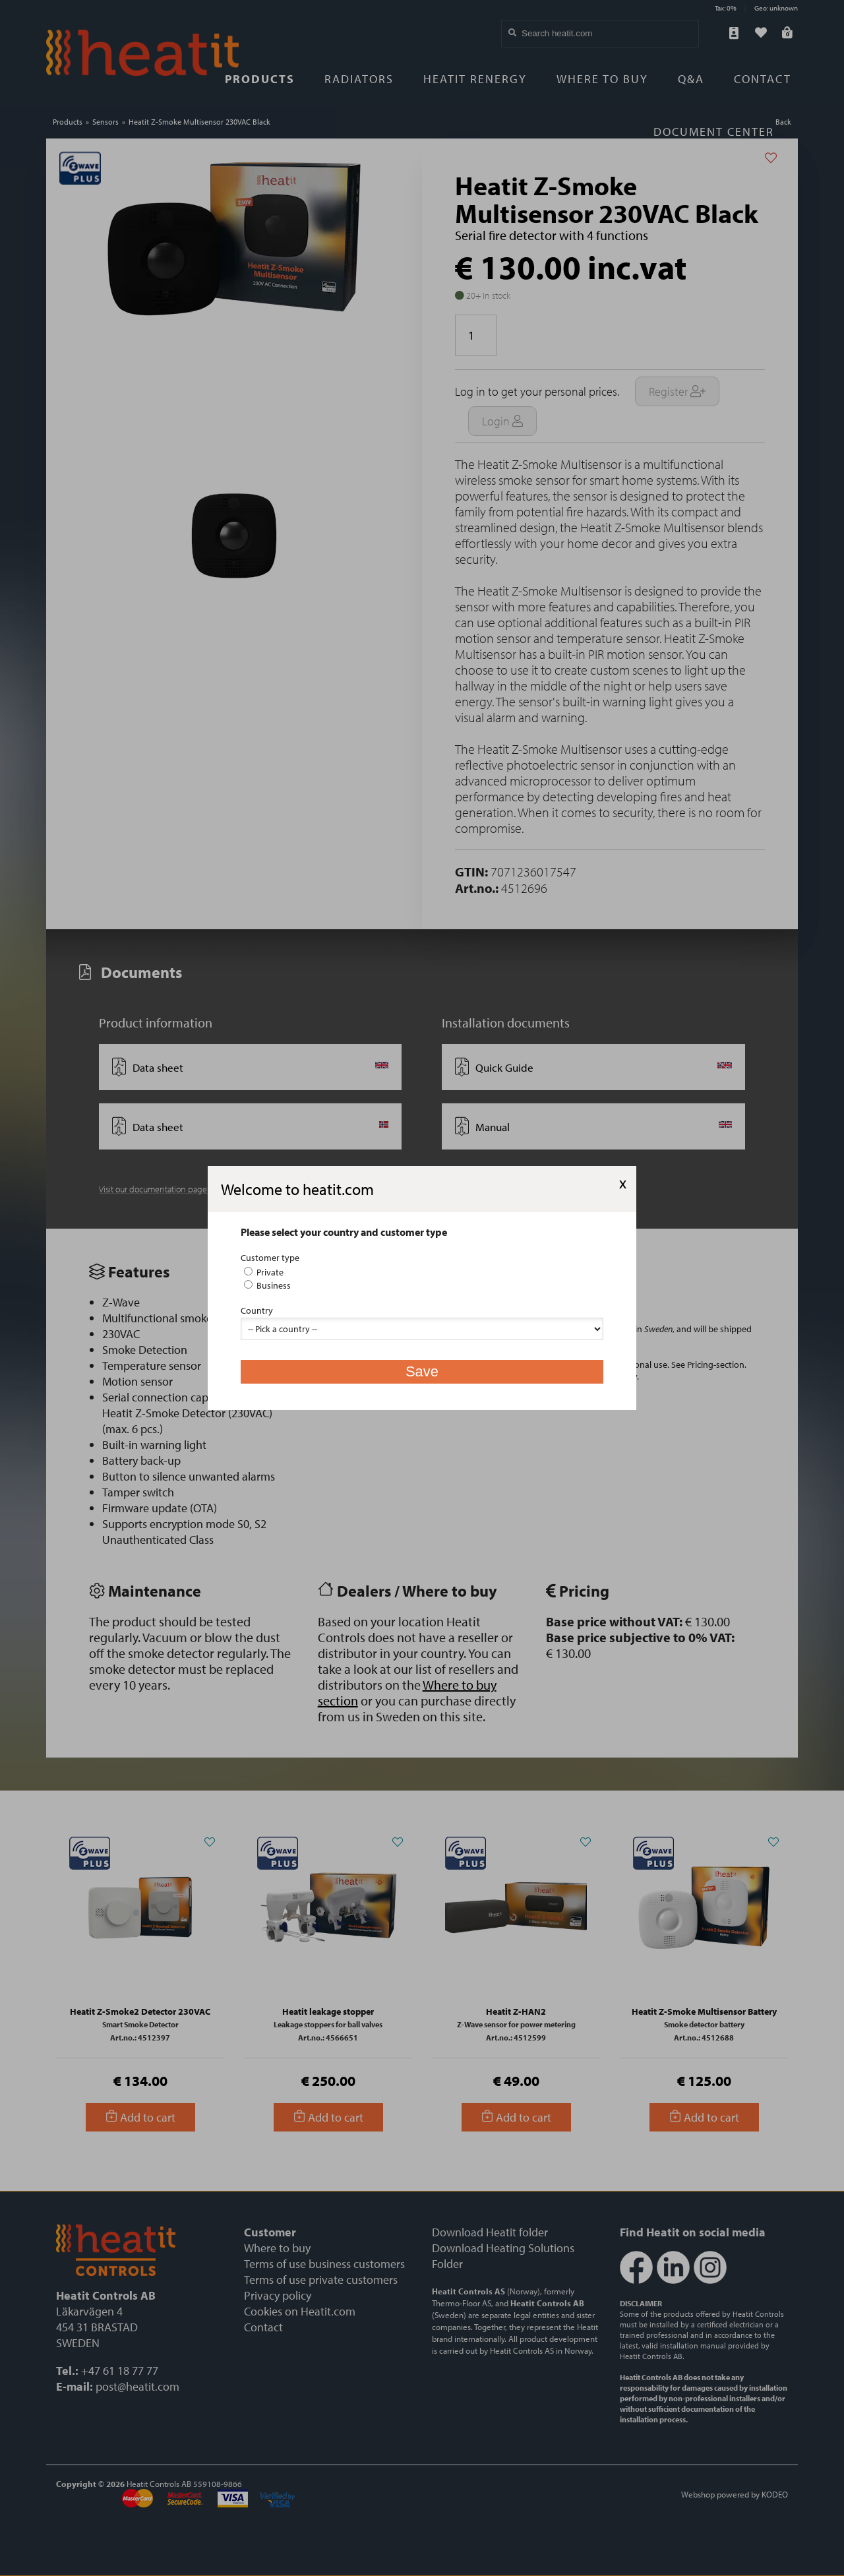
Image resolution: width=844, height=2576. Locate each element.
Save (422, 1371)
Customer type (270, 1258)
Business (267, 1285)
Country (257, 1310)
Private (264, 1272)
